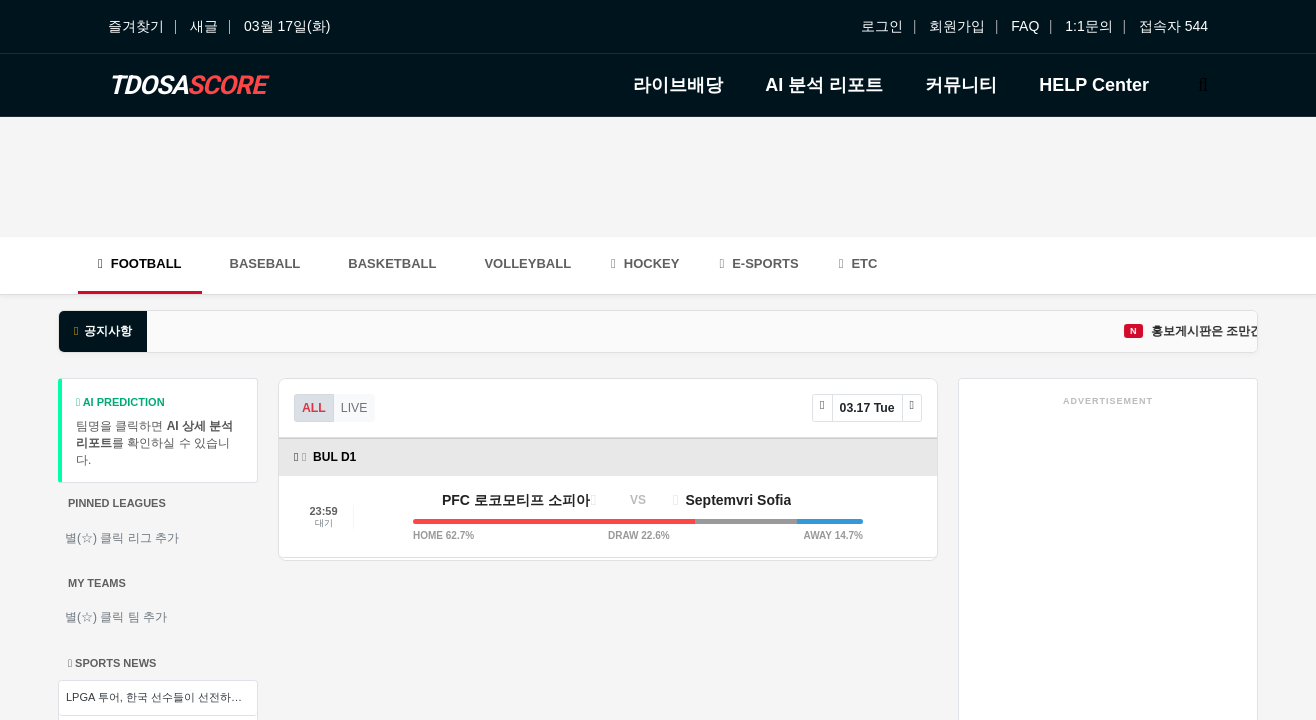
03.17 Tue (867, 408)
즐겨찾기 (136, 26)
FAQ (1025, 26)
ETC (858, 263)
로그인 (882, 26)
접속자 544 (1173, 26)
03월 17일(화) (287, 26)
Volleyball (527, 263)
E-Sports (758, 263)
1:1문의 (1088, 26)
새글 (204, 26)
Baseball (265, 263)
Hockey (645, 263)
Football (140, 263)
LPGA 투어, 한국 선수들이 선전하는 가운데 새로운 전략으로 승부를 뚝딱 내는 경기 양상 (161, 697)
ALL (314, 408)
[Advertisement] (658, 177)
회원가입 (957, 26)
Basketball (392, 263)
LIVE (354, 408)
